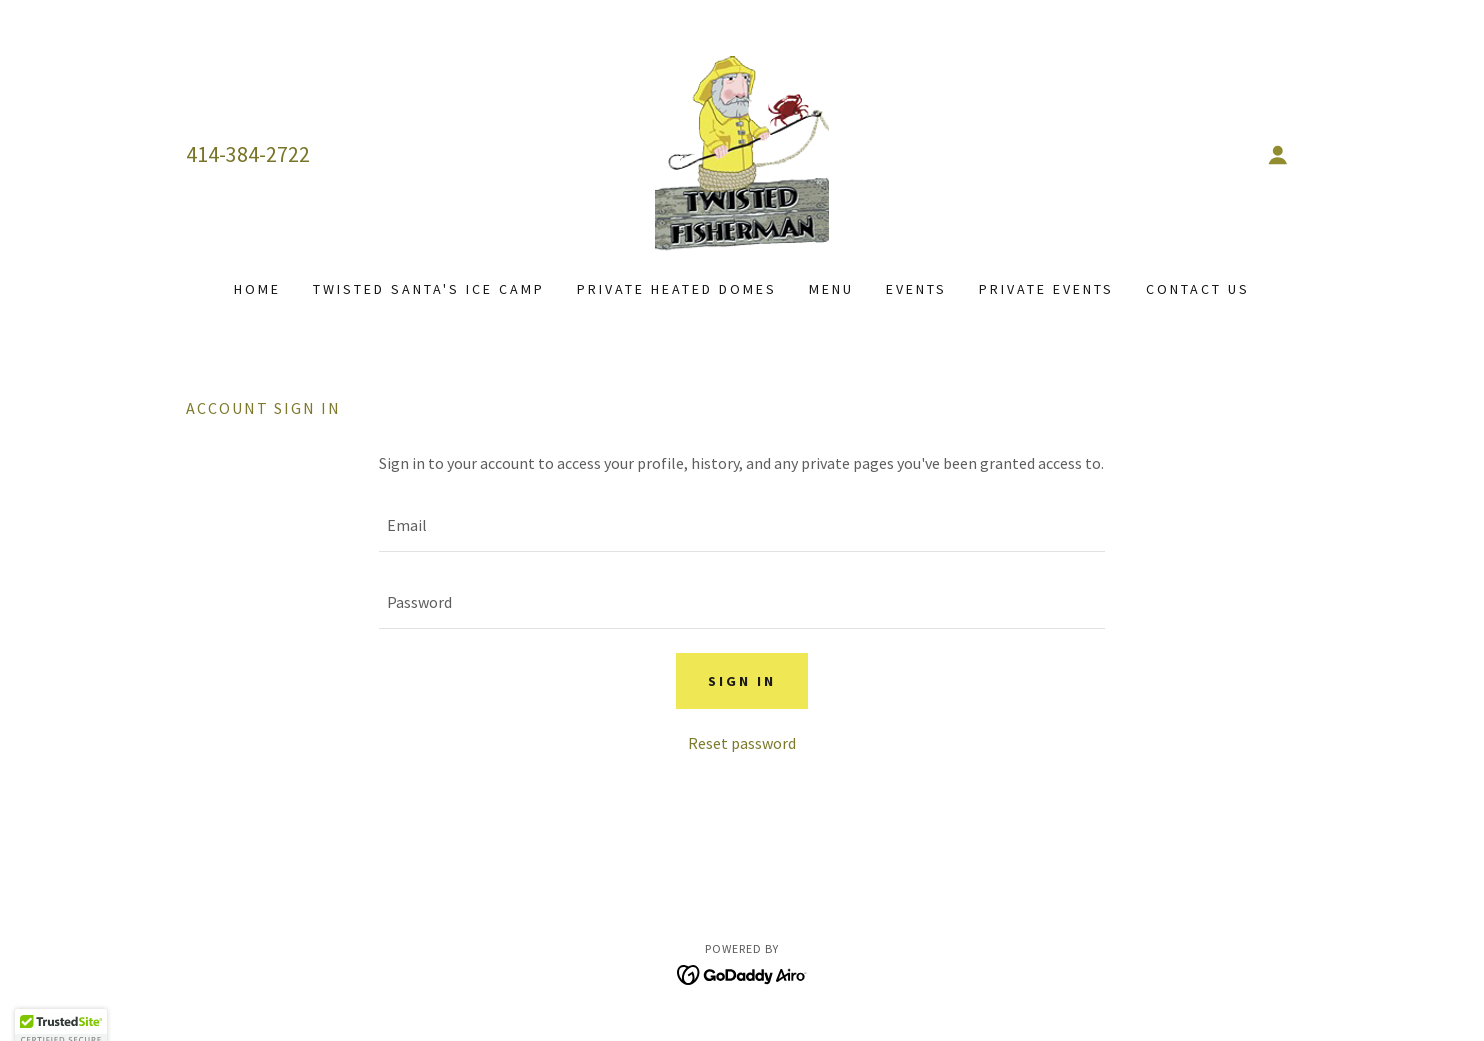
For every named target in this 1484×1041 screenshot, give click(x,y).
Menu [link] (831, 289)
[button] (1278, 155)
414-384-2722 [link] (248, 154)
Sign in (742, 681)
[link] (742, 152)
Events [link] (916, 289)
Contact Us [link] (1198, 289)
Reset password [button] (742, 743)
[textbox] (741, 525)
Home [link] (257, 289)
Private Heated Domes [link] (677, 289)
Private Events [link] (1046, 289)
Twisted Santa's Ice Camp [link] (429, 289)
